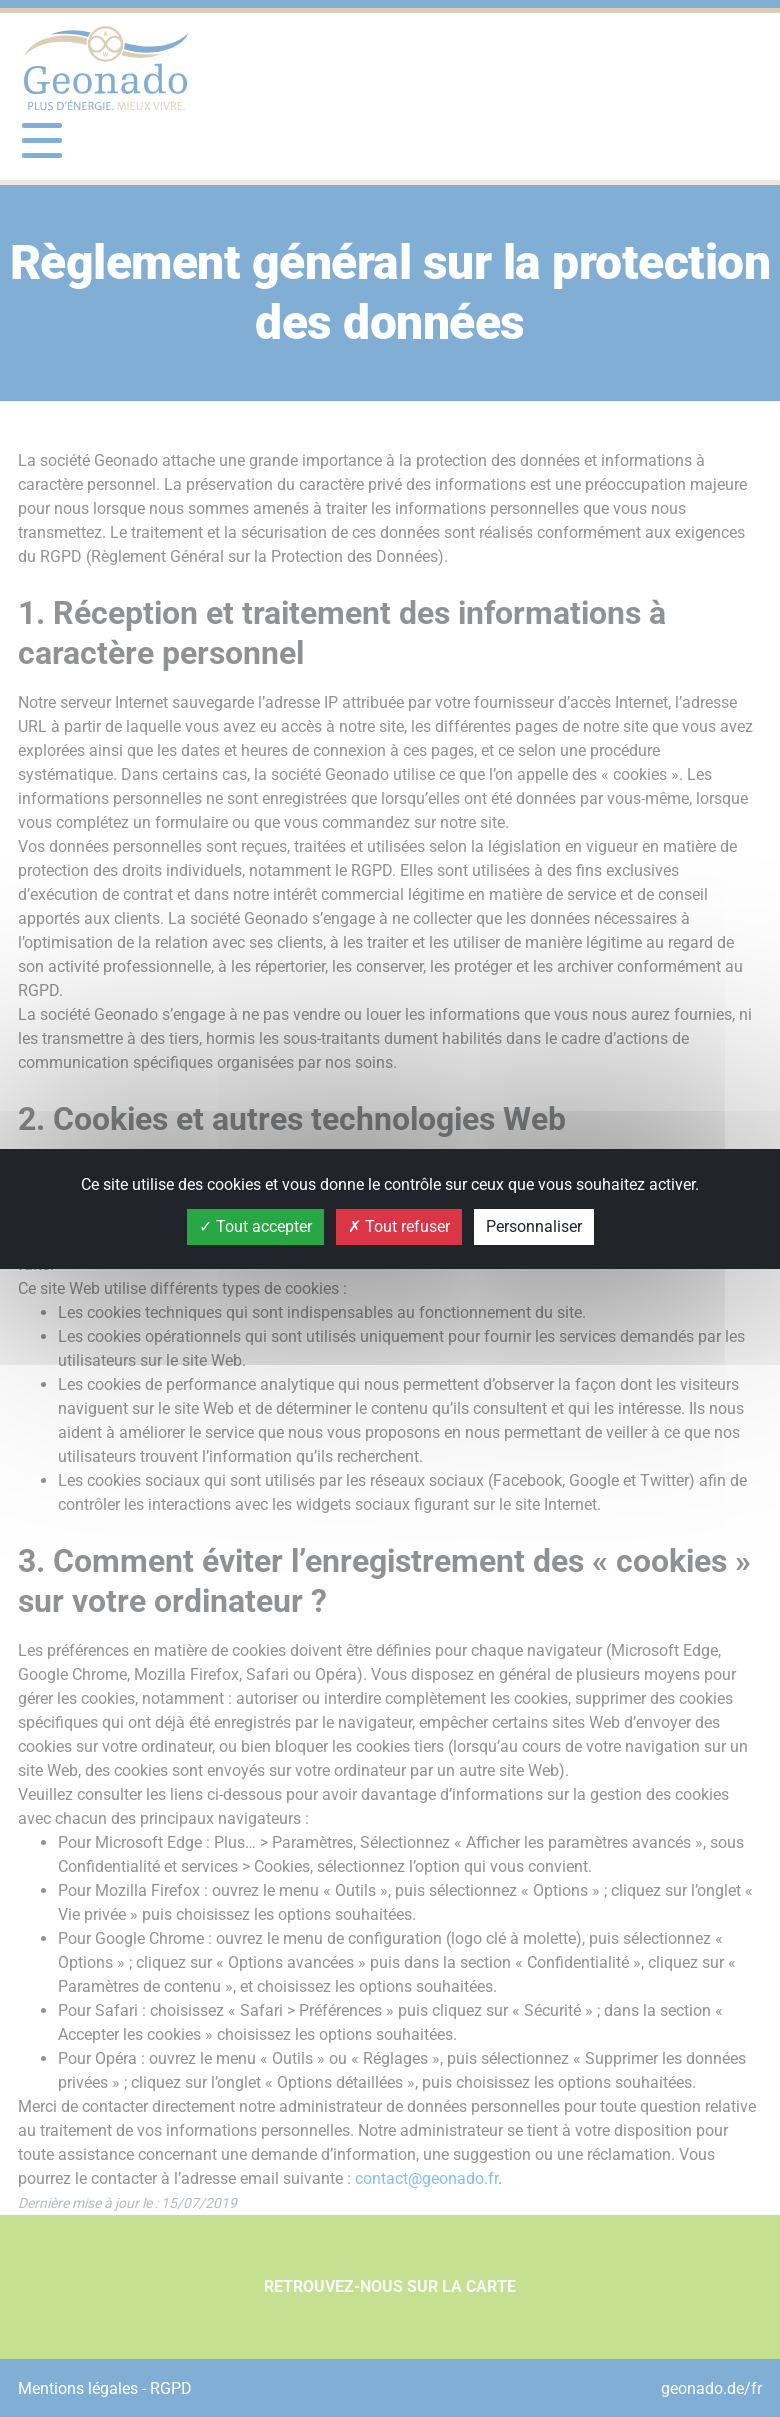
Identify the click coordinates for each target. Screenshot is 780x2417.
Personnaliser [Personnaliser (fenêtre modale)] (534, 1226)
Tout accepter (255, 1226)
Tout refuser (399, 1226)
